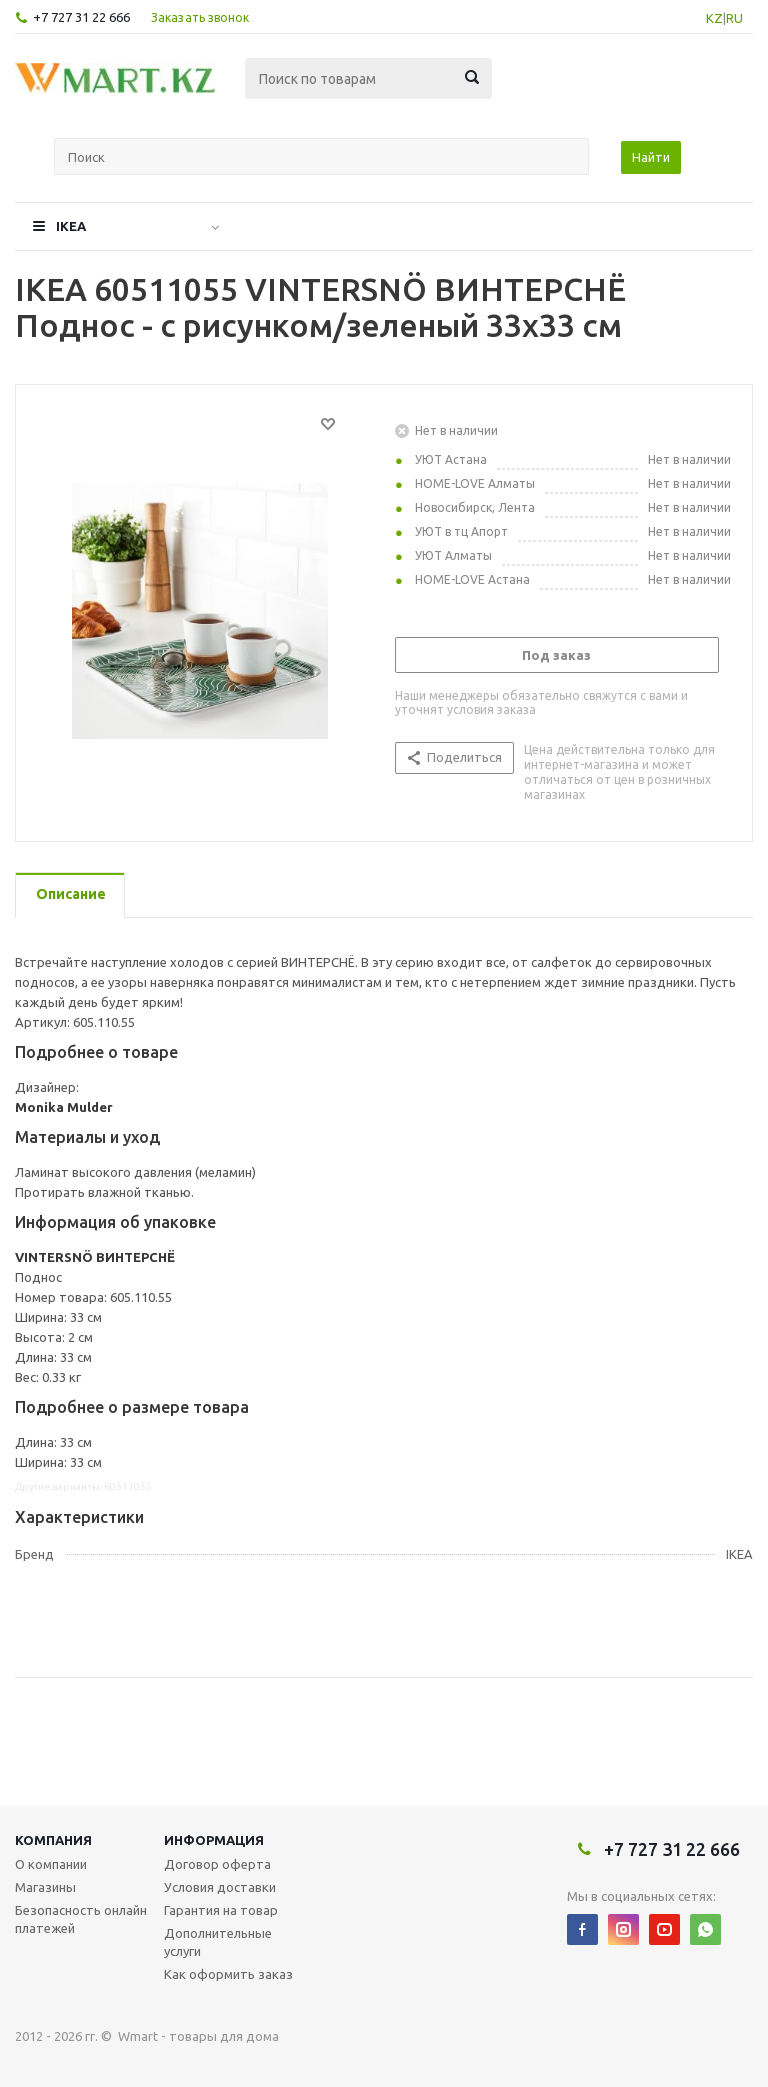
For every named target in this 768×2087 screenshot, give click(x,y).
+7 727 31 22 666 (81, 17)
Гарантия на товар (221, 1910)
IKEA (71, 226)
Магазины (45, 1887)
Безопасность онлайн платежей (81, 1919)
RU (734, 18)
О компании (51, 1864)
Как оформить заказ (228, 1974)
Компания (53, 1840)
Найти (651, 157)
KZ (714, 18)
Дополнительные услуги (218, 1942)
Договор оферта (217, 1864)
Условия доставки (220, 1887)
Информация (214, 1840)
